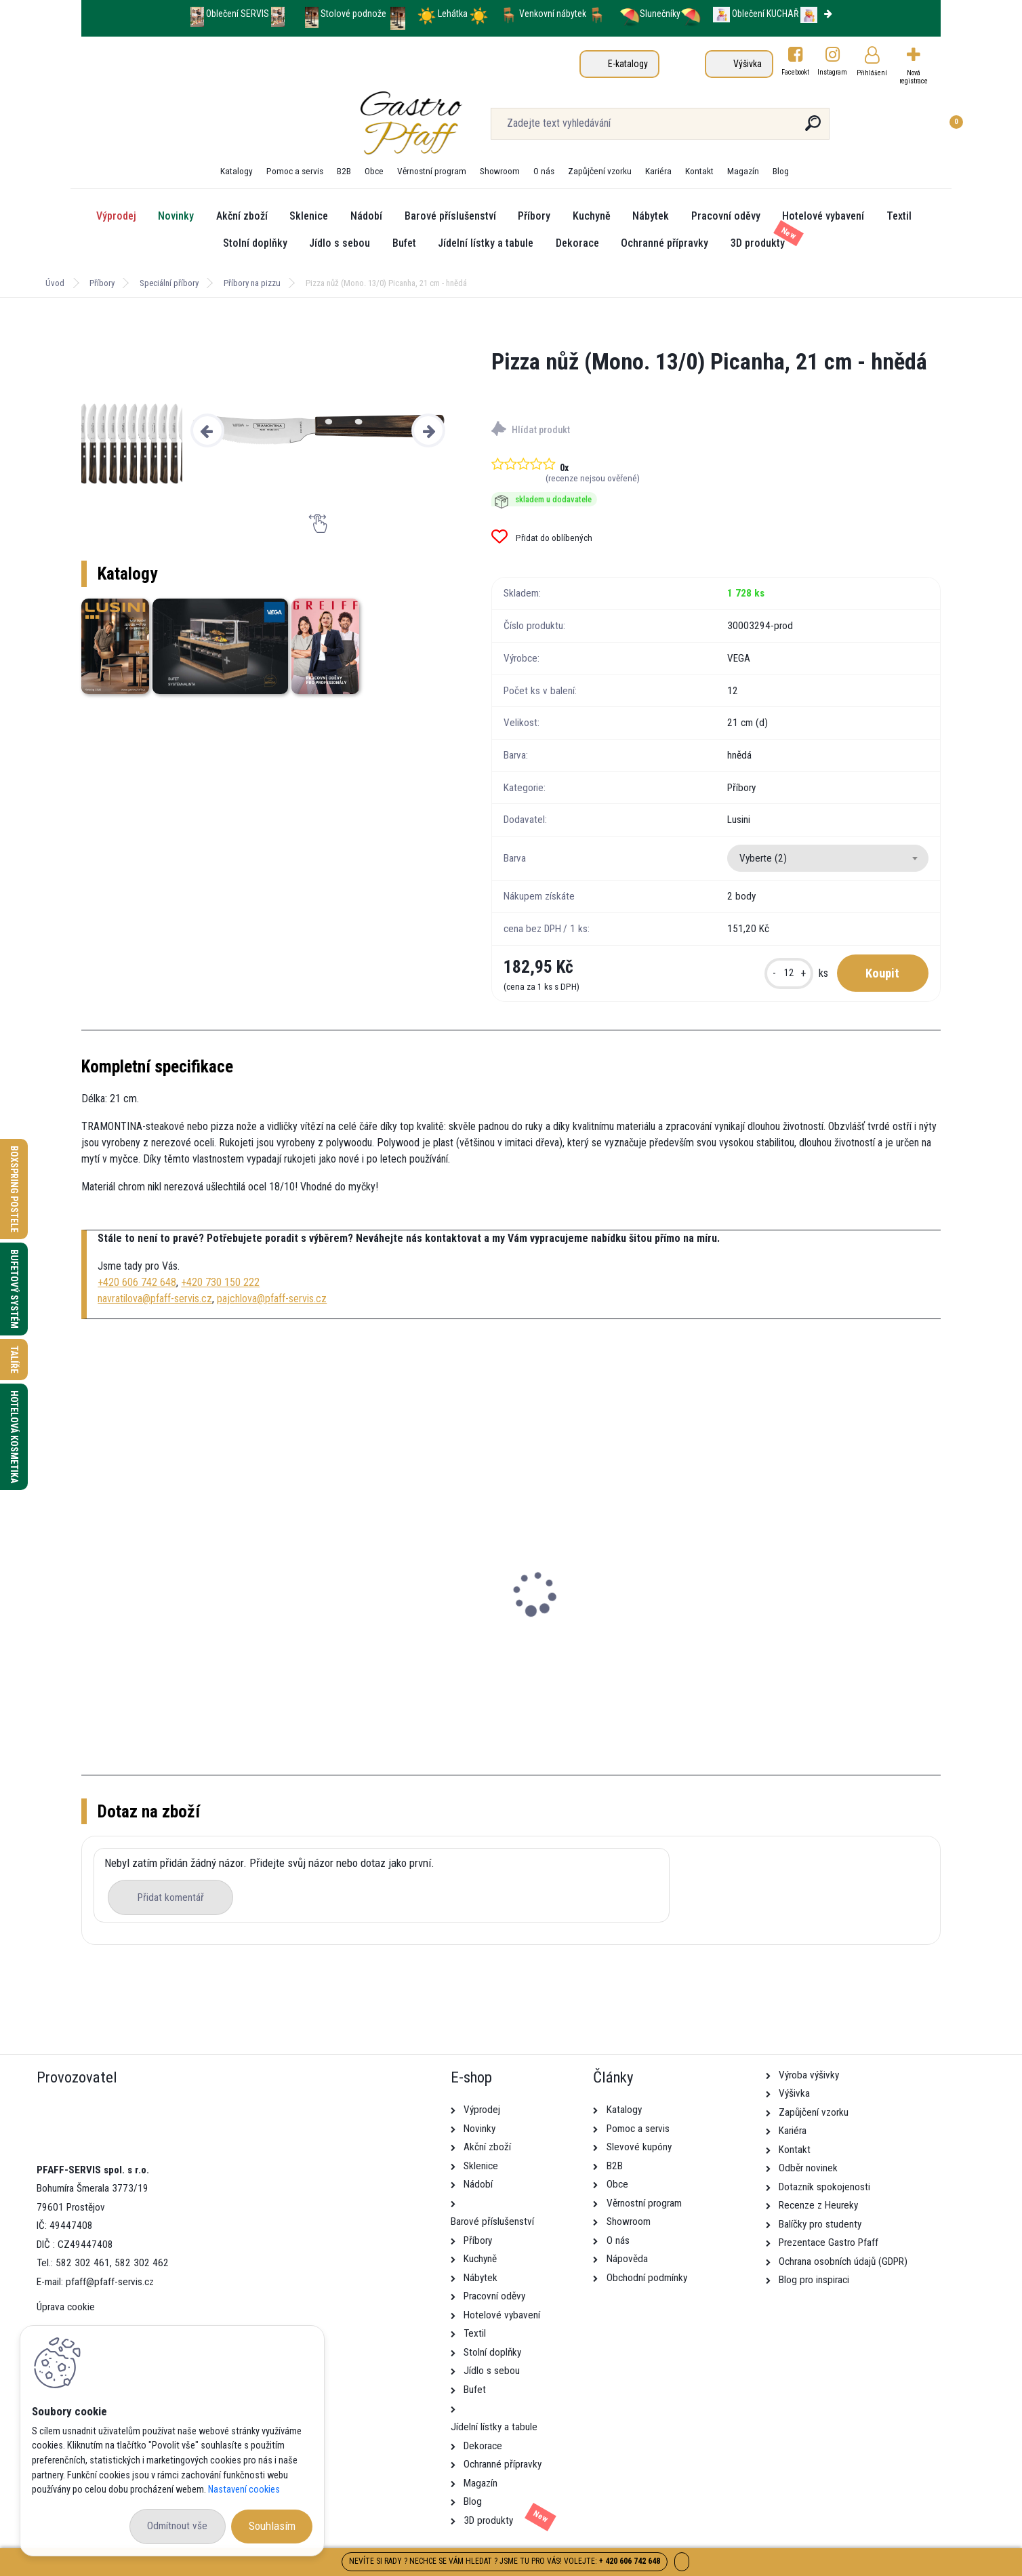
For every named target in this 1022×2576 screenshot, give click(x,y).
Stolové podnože (354, 13)
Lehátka (454, 13)
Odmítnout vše (177, 2526)
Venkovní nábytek (552, 13)
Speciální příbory (169, 283)
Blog (781, 170)
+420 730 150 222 (220, 1282)
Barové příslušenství (450, 215)
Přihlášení (872, 73)
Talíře (14, 1359)
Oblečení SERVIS (237, 13)
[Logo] (164, 123)
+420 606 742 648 (137, 1282)
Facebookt (795, 72)
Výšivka (747, 63)
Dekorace (577, 243)
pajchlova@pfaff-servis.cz (272, 1298)
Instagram (833, 72)
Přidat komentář (171, 1897)
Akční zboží (242, 215)
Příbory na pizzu (252, 283)
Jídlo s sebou (339, 243)
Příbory (534, 215)
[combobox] (827, 858)
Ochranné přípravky (664, 243)
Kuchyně (592, 215)
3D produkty (758, 243)
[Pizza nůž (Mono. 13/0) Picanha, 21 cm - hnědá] (317, 430)
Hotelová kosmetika (14, 1436)
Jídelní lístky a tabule (485, 243)
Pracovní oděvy (725, 215)
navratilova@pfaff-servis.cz (155, 1298)
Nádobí (366, 215)
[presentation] (207, 430)
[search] (674, 128)
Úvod (54, 283)
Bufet (404, 243)
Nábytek (650, 215)
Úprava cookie (66, 2307)
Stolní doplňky (255, 243)
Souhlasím (272, 2526)
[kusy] (788, 973)
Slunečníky (649, 13)
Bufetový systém (14, 1289)
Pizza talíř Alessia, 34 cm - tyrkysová (829, 1620)
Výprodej (116, 215)
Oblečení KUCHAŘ (765, 13)
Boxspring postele (14, 1189)
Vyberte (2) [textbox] (763, 858)
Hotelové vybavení (823, 215)
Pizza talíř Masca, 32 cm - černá (165, 1620)
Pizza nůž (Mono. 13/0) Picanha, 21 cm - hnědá (620, 1627)
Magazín (743, 170)
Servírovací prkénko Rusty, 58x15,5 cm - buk (402, 1627)
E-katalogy (628, 63)
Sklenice (308, 215)
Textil (899, 215)
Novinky (176, 215)
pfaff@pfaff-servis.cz (110, 2282)
